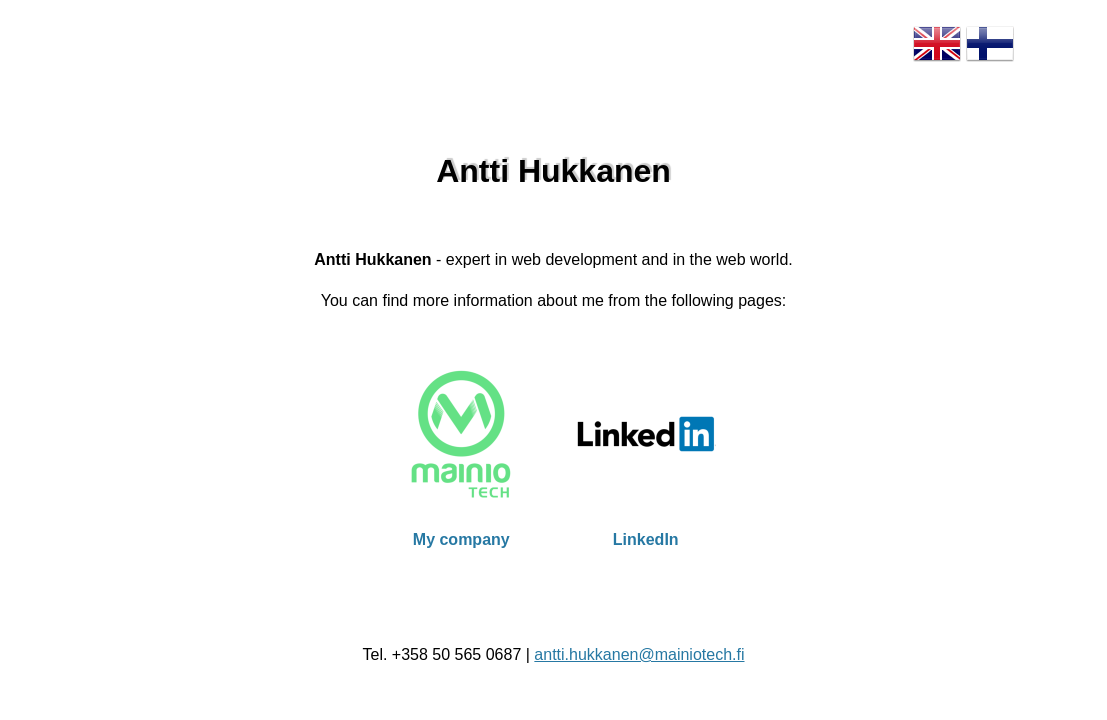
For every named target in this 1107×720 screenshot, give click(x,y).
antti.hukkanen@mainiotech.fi (639, 654)
